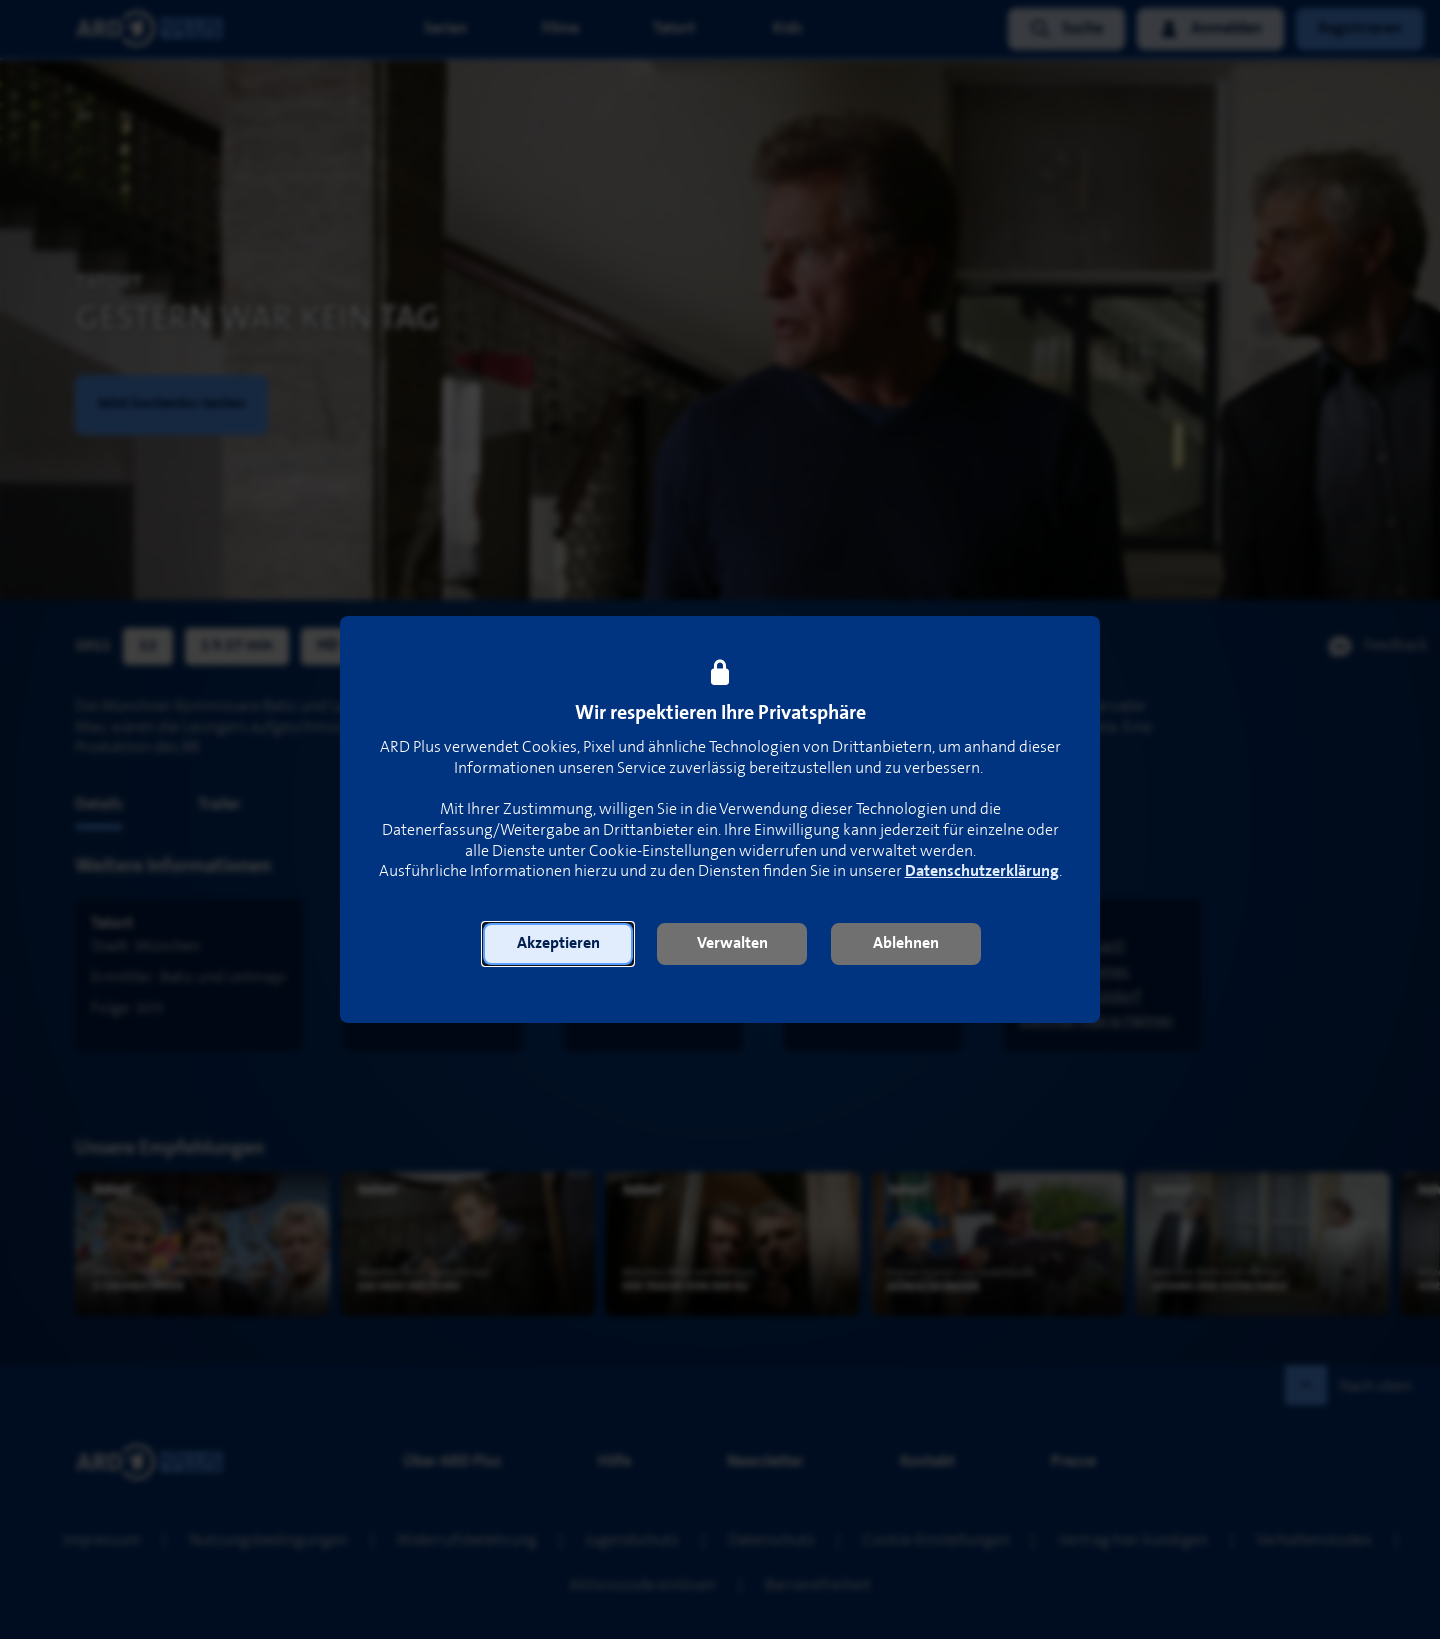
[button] (558, 944)
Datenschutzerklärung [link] (982, 871)
